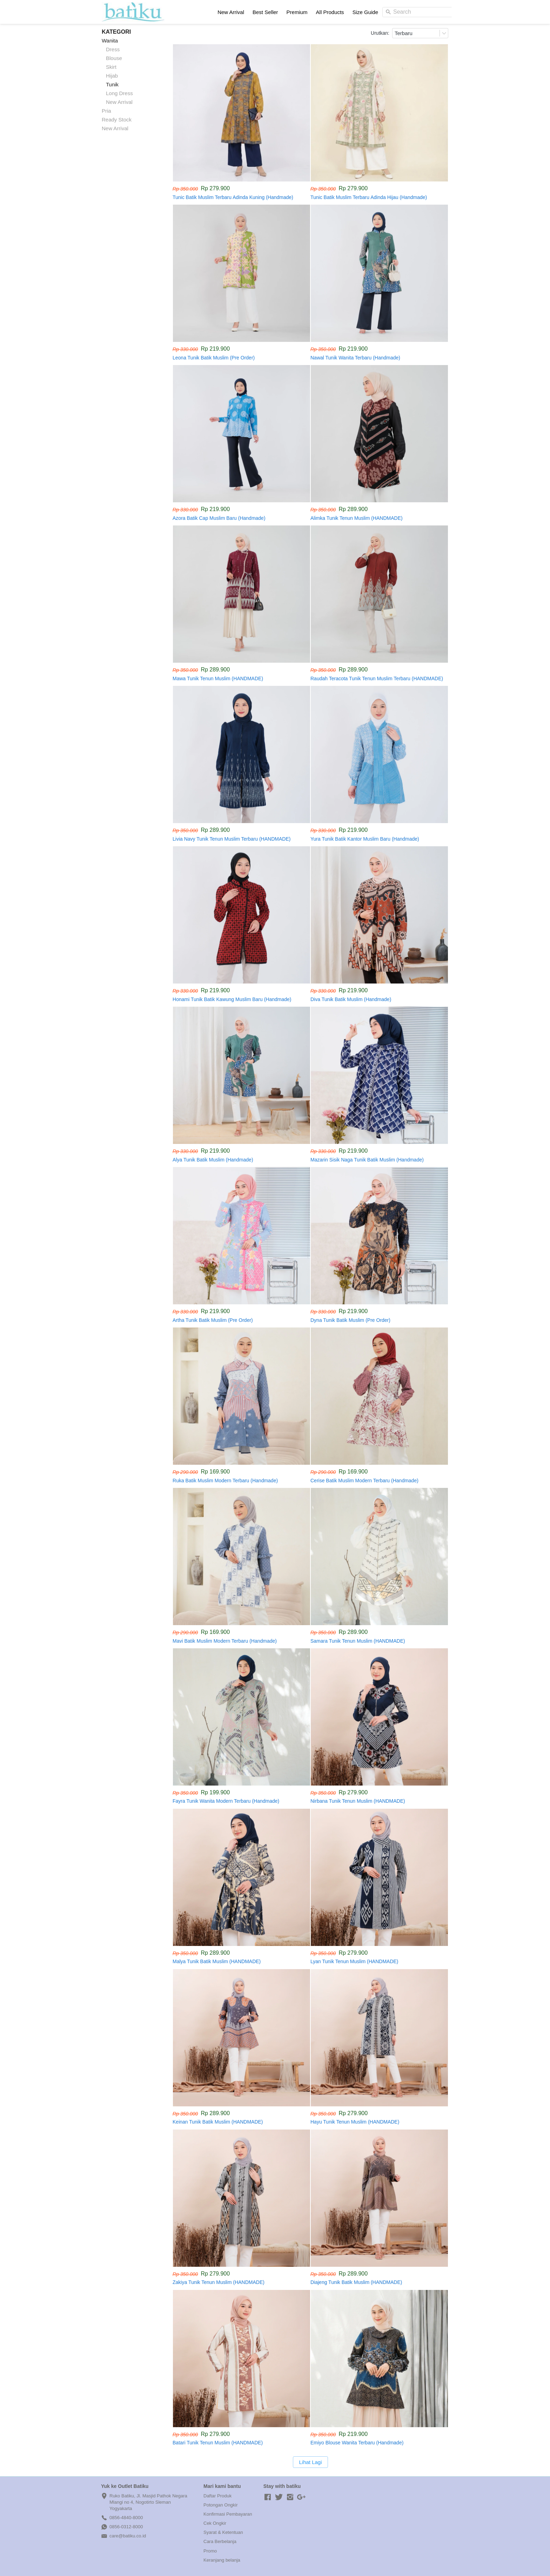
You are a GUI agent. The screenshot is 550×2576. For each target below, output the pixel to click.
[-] (267, 2497)
